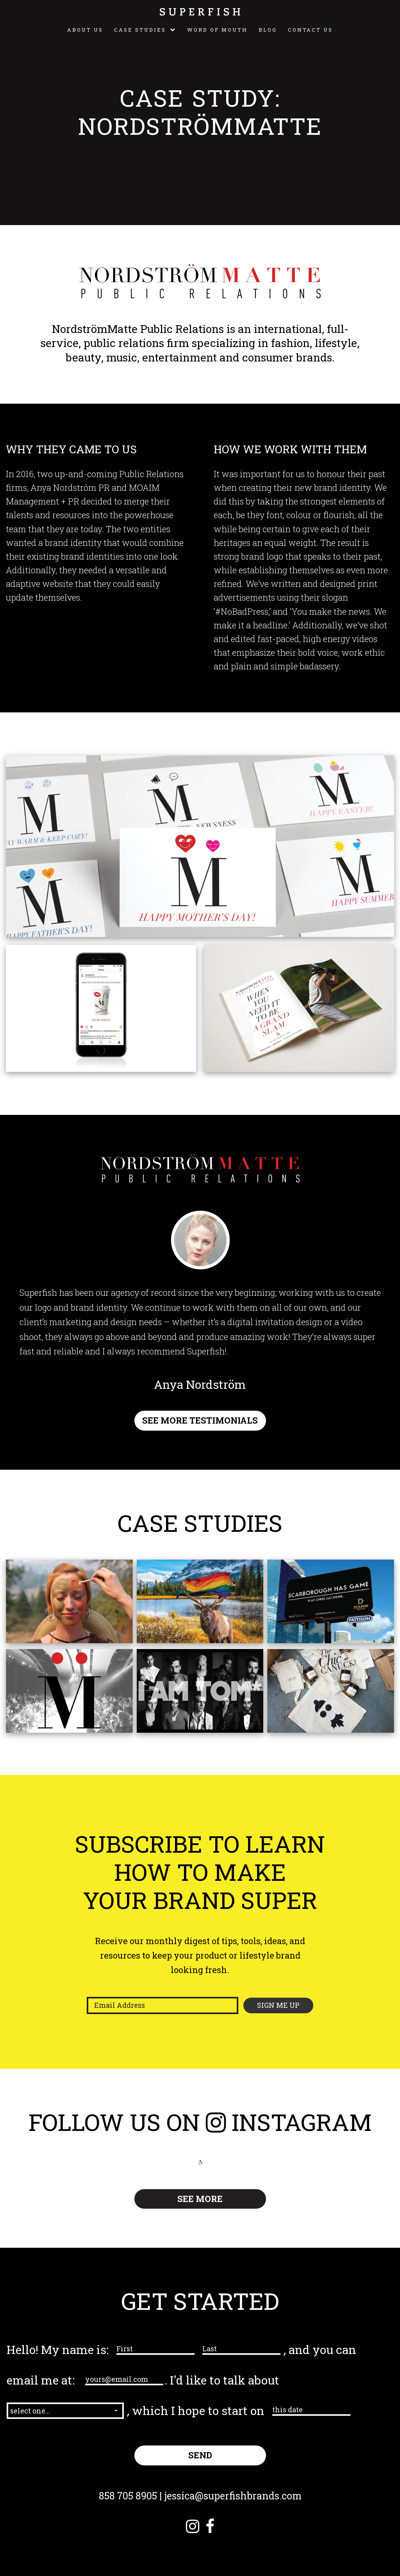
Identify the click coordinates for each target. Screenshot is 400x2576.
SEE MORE (200, 2198)
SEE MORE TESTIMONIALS (200, 1420)
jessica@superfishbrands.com (233, 2495)
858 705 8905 (128, 2495)
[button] (65, 2410)
